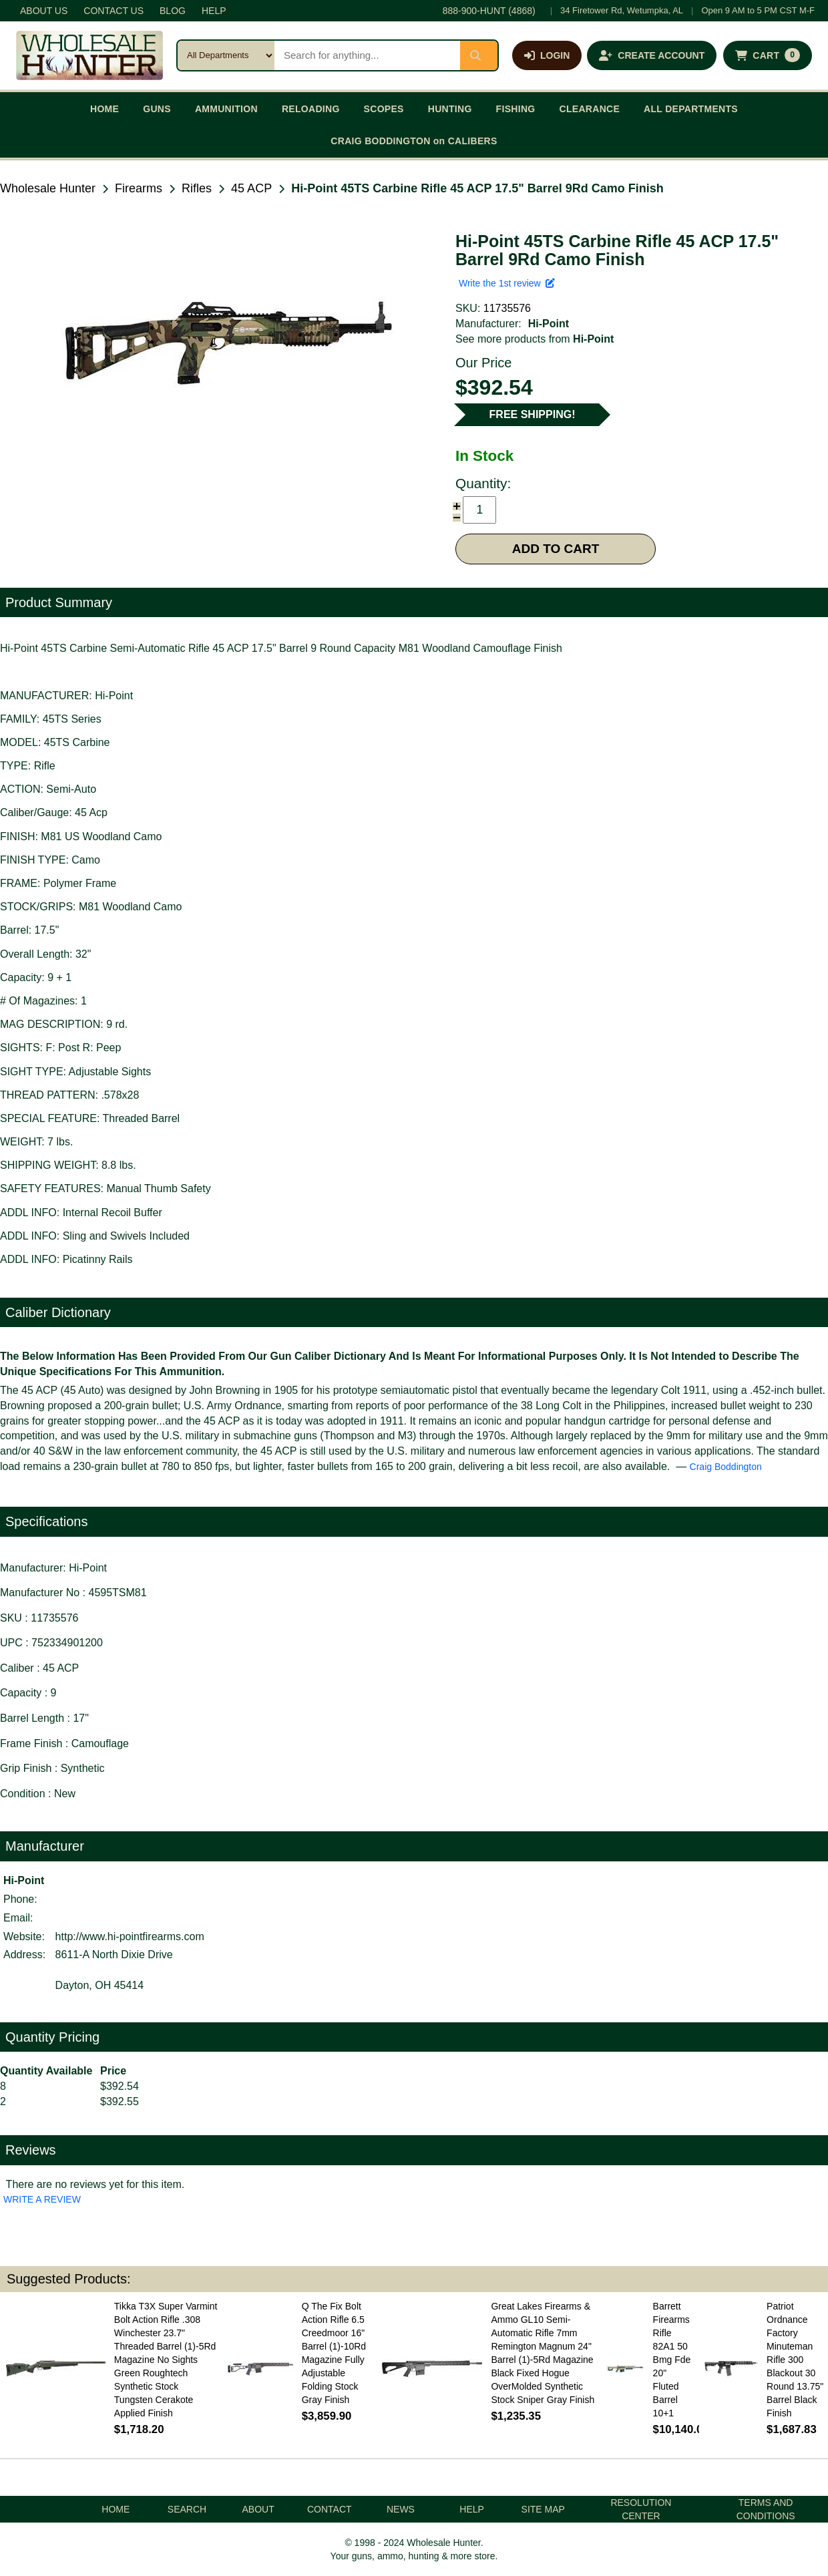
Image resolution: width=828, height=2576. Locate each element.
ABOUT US (43, 10)
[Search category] (226, 55)
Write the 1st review (507, 283)
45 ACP (251, 188)
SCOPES (384, 109)
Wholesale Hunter (47, 188)
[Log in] (547, 55)
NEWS (401, 2509)
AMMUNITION (226, 109)
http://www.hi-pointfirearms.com (129, 1936)
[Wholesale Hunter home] (89, 55)
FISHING (516, 109)
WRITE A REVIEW (42, 2199)
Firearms (138, 188)
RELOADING (311, 109)
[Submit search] (478, 55)
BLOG (173, 10)
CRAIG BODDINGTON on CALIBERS (414, 141)
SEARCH (187, 2509)
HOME (104, 109)
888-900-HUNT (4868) (489, 10)
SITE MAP (543, 2509)
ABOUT (258, 2509)
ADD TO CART (556, 549)
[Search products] (367, 55)
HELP (214, 10)
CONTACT (329, 2509)
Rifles (197, 188)
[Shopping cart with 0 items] (767, 55)
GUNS (157, 109)
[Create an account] (651, 55)
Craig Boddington (726, 1466)
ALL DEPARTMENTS (691, 109)
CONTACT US (113, 10)
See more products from (534, 339)
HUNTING (450, 109)
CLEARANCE (590, 109)
